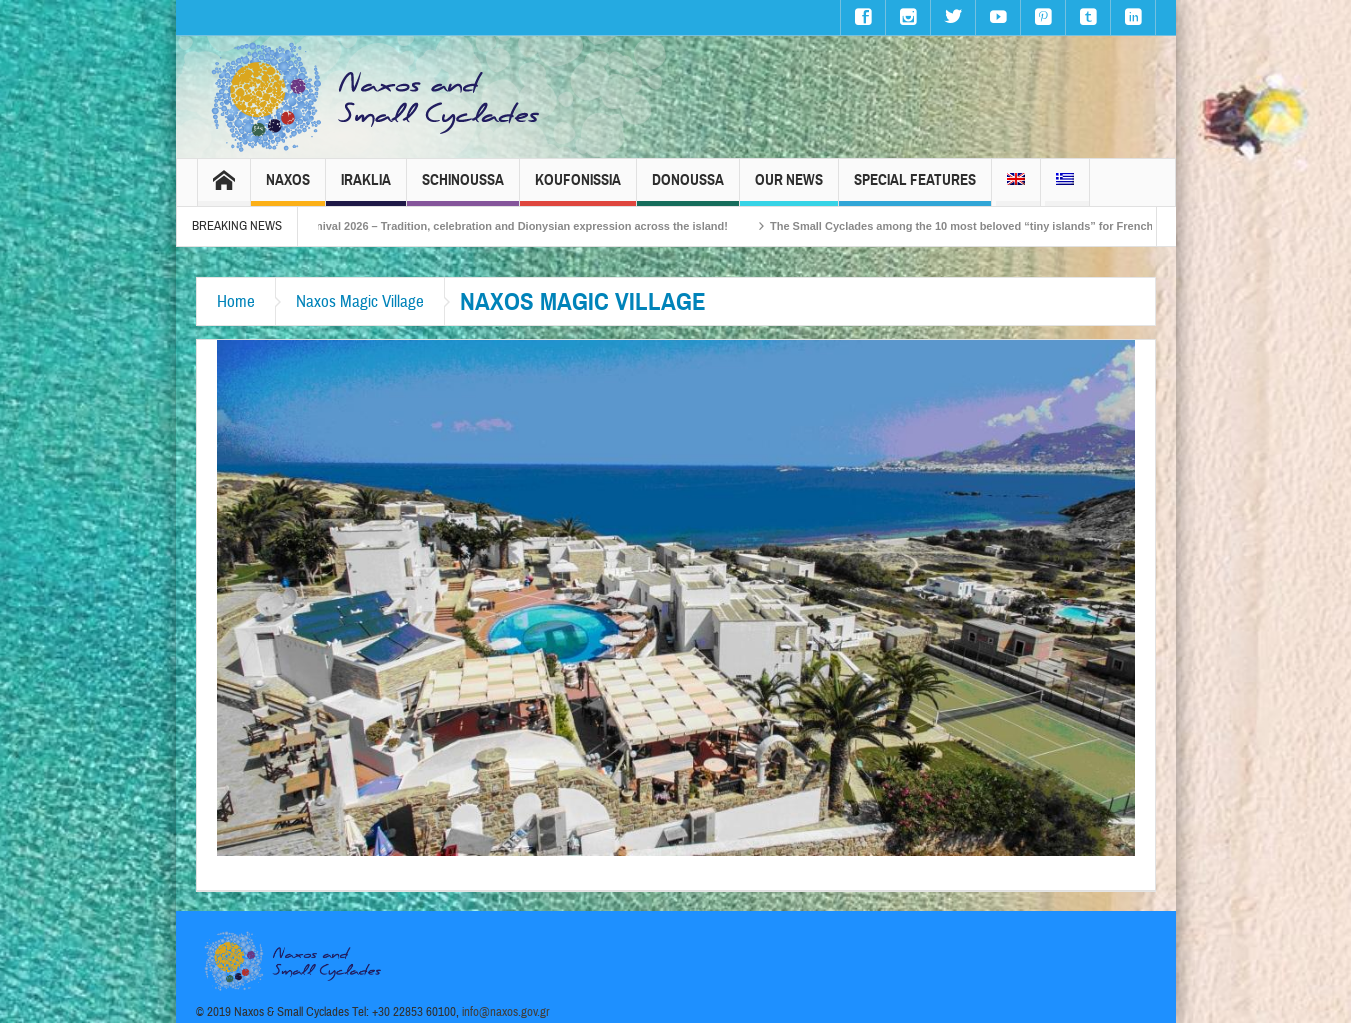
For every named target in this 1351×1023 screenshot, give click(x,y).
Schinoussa (463, 188)
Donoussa (688, 188)
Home (236, 301)
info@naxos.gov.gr (506, 1012)
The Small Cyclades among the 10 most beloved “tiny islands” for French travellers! (1007, 226)
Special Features (915, 188)
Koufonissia (578, 188)
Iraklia (366, 188)
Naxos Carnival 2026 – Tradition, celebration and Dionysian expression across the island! (513, 226)
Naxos (288, 188)
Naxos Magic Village (360, 301)
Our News (789, 188)
